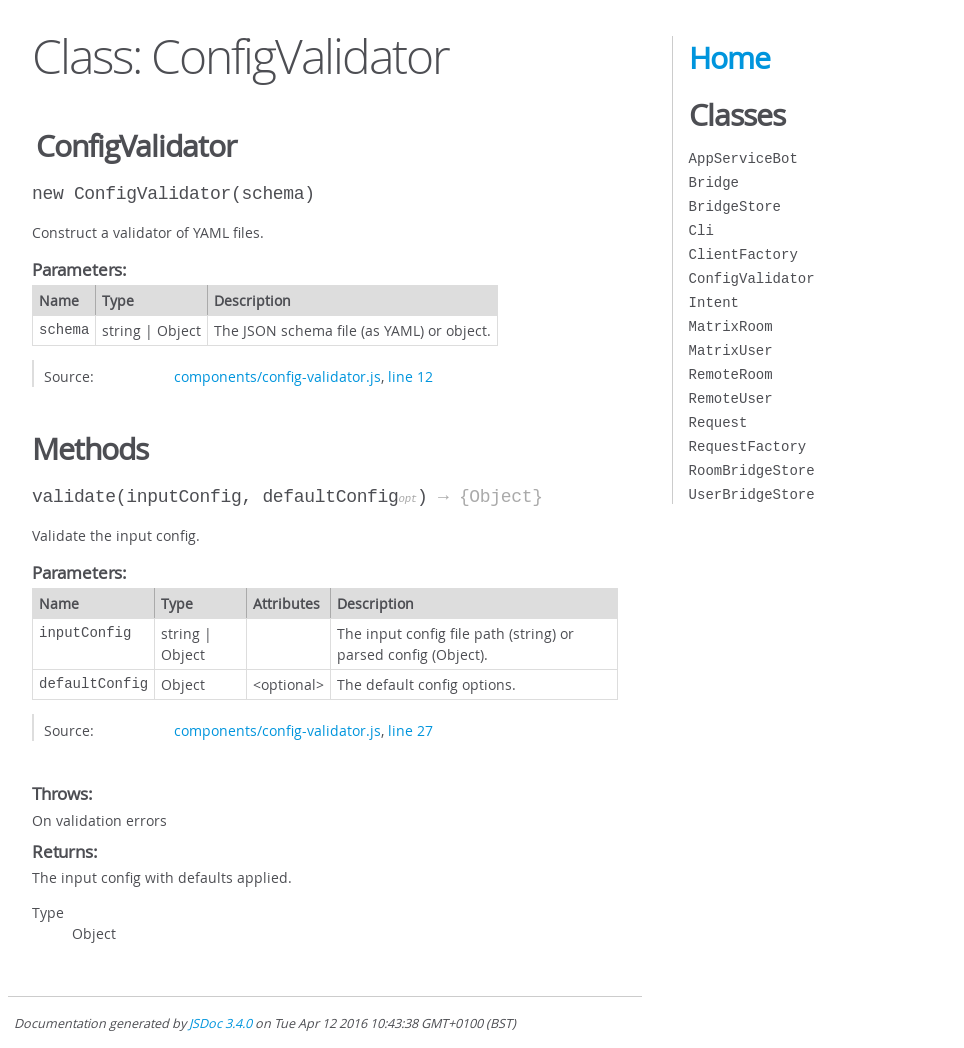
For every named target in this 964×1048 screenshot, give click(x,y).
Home (729, 58)
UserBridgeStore (752, 494)
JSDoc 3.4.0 (220, 1023)
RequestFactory (748, 446)
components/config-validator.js (277, 376)
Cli (701, 230)
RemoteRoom (731, 374)
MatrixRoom (731, 326)
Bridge (714, 182)
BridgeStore (735, 206)
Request (718, 422)
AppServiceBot (743, 158)
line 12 (410, 376)
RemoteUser (731, 398)
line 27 (410, 730)
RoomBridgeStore (752, 470)
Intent (714, 302)
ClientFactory (743, 254)
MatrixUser (731, 350)
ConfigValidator (752, 278)
